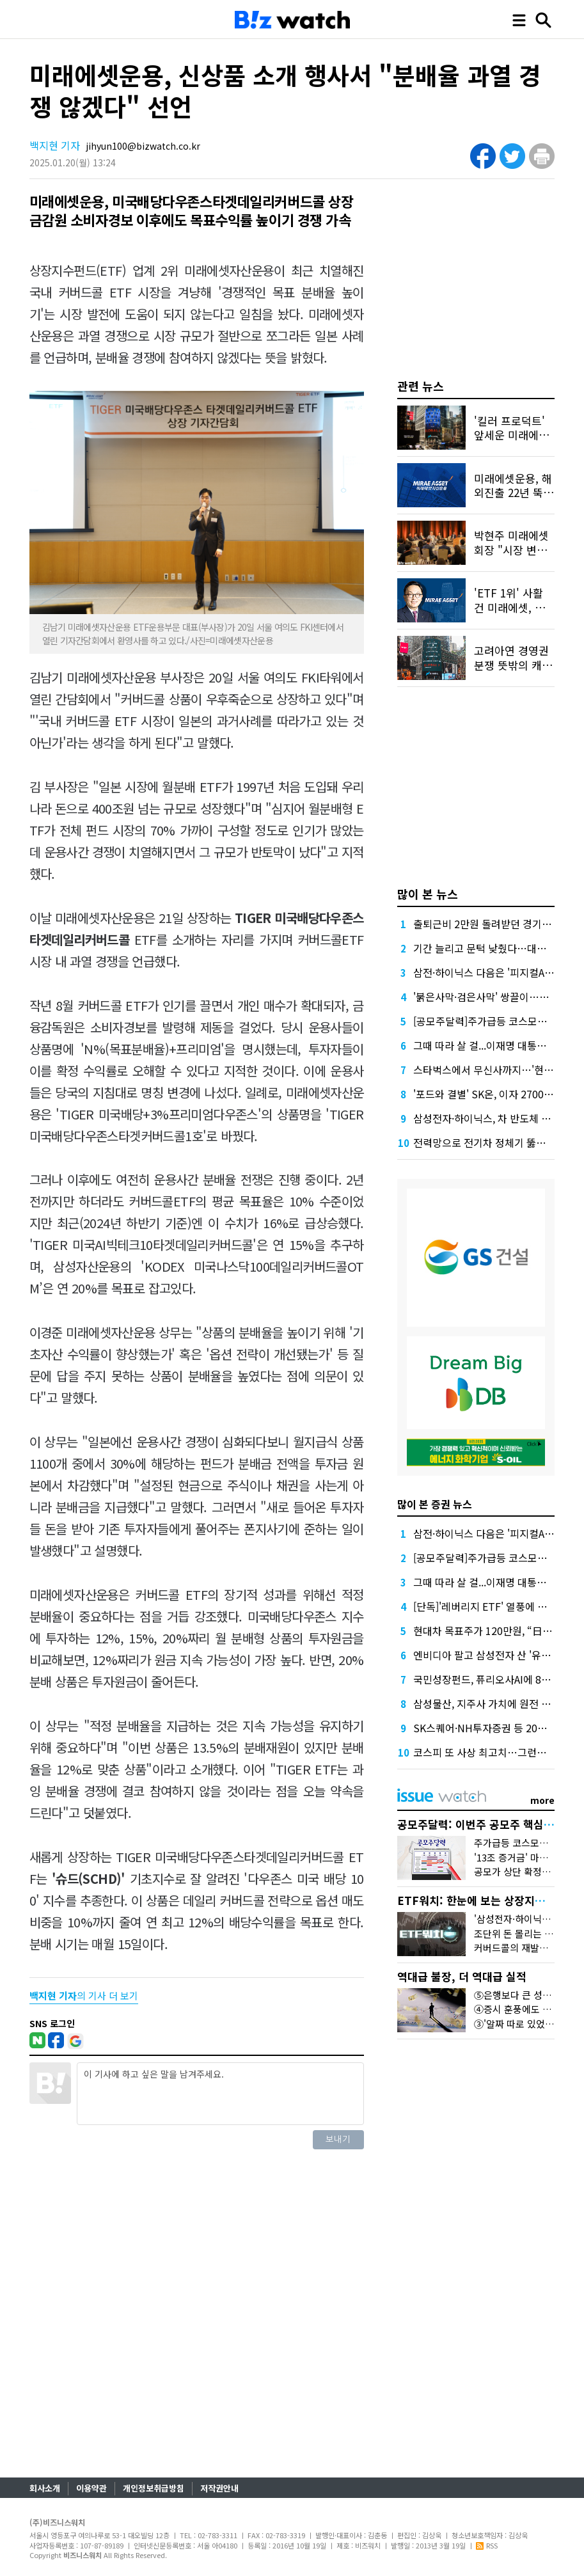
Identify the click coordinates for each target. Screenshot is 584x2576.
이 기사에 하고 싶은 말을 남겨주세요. (220, 2093)
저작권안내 (219, 2488)
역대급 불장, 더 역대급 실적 (461, 1976)
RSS (487, 2545)
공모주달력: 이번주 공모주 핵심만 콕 (482, 1824)
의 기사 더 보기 (83, 1995)
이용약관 (91, 2488)
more (542, 1800)
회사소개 (44, 2488)
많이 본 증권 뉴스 (434, 1504)
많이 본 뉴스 (427, 893)
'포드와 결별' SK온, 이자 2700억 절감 (494, 1094)
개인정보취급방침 (153, 2488)
